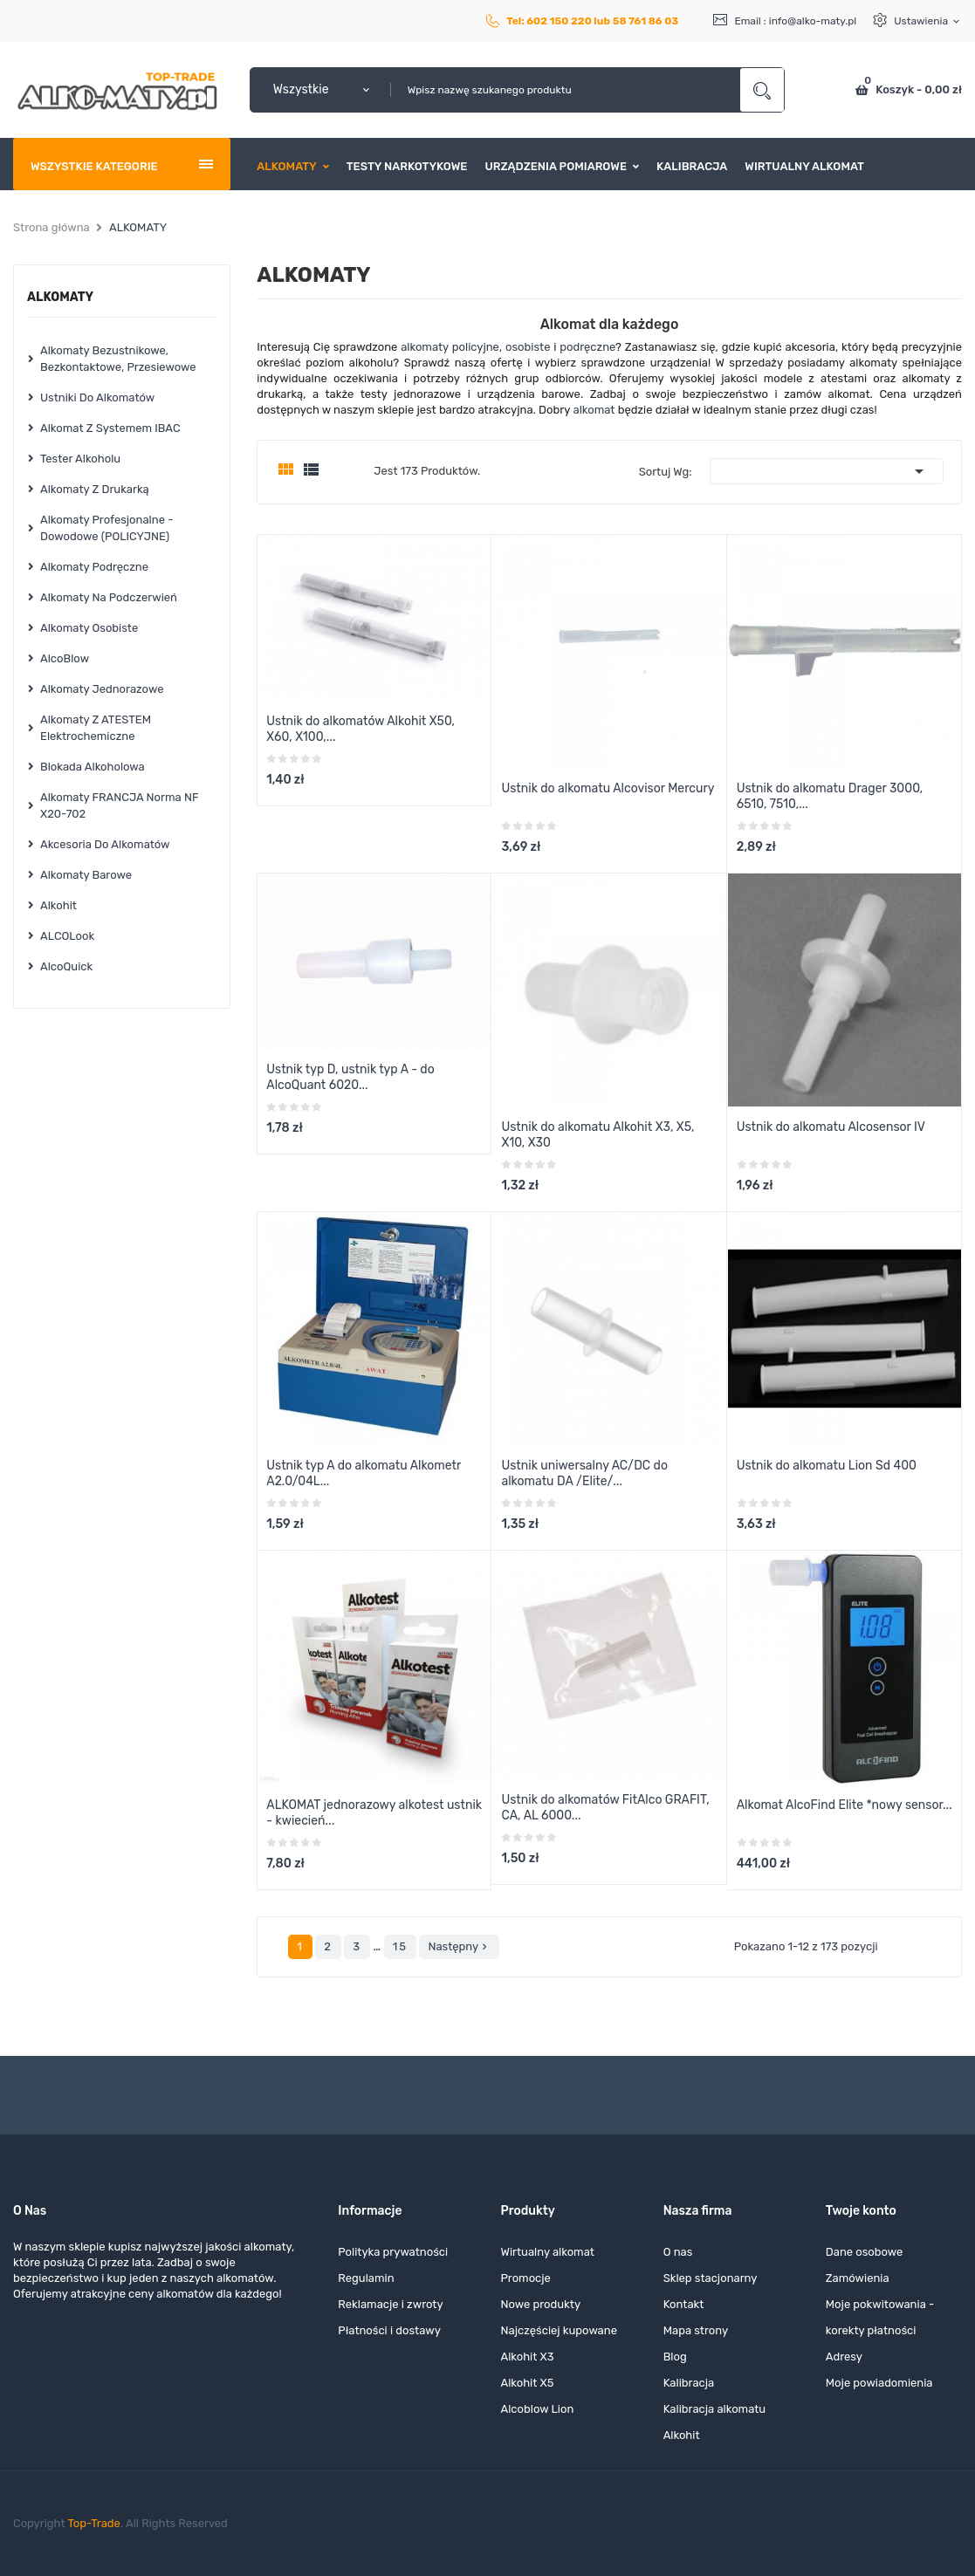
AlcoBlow (64, 658)
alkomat (594, 409)
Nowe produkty (540, 2304)
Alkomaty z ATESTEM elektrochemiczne (95, 728)
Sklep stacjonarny (710, 2278)
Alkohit (58, 905)
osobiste (527, 346)
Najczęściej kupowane (558, 2330)
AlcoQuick (66, 966)
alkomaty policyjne (450, 346)
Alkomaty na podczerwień (108, 597)
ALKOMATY (60, 298)
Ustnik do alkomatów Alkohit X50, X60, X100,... (360, 729)
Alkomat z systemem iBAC (110, 428)
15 (400, 1946)
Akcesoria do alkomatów (105, 844)
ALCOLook (67, 935)
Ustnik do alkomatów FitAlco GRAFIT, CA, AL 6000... (605, 1807)
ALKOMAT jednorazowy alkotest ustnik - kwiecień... (374, 1813)
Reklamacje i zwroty (390, 2304)
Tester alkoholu (80, 458)
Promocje (525, 2278)
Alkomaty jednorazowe (101, 688)
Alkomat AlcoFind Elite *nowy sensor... (844, 1805)
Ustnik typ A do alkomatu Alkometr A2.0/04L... (363, 1473)
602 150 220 (559, 21)
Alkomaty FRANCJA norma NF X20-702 (119, 805)
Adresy (844, 2356)
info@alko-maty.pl (813, 21)
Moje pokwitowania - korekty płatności (880, 2317)
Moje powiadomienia (879, 2382)
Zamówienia (857, 2278)
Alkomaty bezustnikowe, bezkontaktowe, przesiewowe (118, 358)
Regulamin (366, 2278)
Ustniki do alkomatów (97, 397)
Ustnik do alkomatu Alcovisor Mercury (607, 788)
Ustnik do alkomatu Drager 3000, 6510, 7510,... (830, 796)
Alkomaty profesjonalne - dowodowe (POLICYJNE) (106, 528)
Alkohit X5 (526, 2382)
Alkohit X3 (526, 2356)
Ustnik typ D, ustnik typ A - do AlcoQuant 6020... (350, 1077)
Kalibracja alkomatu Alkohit (714, 2422)
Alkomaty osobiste (89, 627)
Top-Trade (93, 2523)
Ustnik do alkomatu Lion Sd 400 (827, 1465)
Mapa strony (695, 2330)
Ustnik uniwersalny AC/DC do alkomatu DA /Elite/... (584, 1473)
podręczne (587, 346)
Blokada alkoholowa (92, 766)
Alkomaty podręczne (94, 566)
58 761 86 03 (646, 21)
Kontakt (683, 2304)
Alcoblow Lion (536, 2408)
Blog (675, 2356)
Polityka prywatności (393, 2251)
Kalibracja (689, 2382)
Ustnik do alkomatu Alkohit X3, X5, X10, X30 (597, 1135)
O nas (678, 2251)
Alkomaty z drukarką (94, 489)
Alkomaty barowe (86, 874)
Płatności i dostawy (389, 2330)
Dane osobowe (864, 2251)
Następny (459, 1947)
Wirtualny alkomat (547, 2251)
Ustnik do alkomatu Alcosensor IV (831, 1127)
